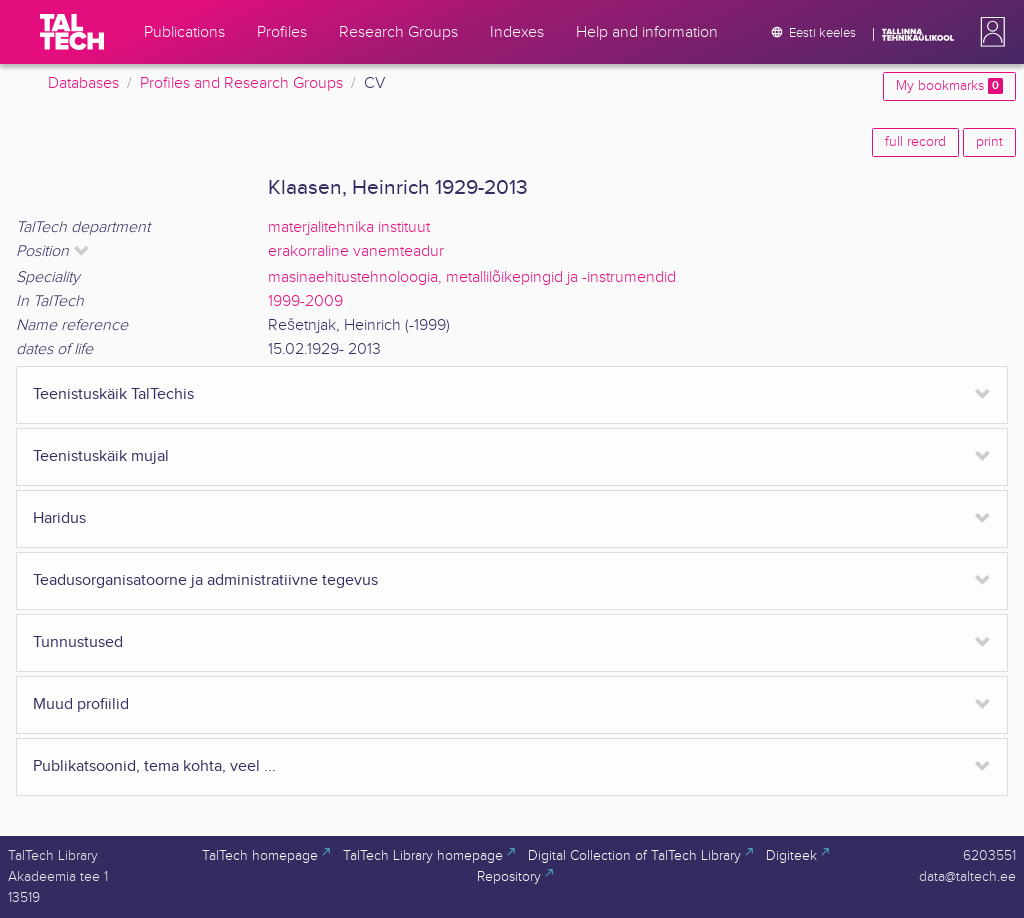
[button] (989, 32)
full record (915, 142)
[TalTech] (72, 32)
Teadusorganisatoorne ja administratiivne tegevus (205, 580)
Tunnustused (78, 642)
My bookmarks (949, 86)
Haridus (59, 518)
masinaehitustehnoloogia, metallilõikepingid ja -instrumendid (472, 277)
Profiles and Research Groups (241, 83)
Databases (83, 83)
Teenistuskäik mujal (101, 456)
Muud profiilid (81, 704)
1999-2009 (305, 301)
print (989, 142)
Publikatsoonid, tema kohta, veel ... (154, 766)
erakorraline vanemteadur (356, 251)
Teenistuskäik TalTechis (113, 394)
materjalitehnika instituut (349, 227)
